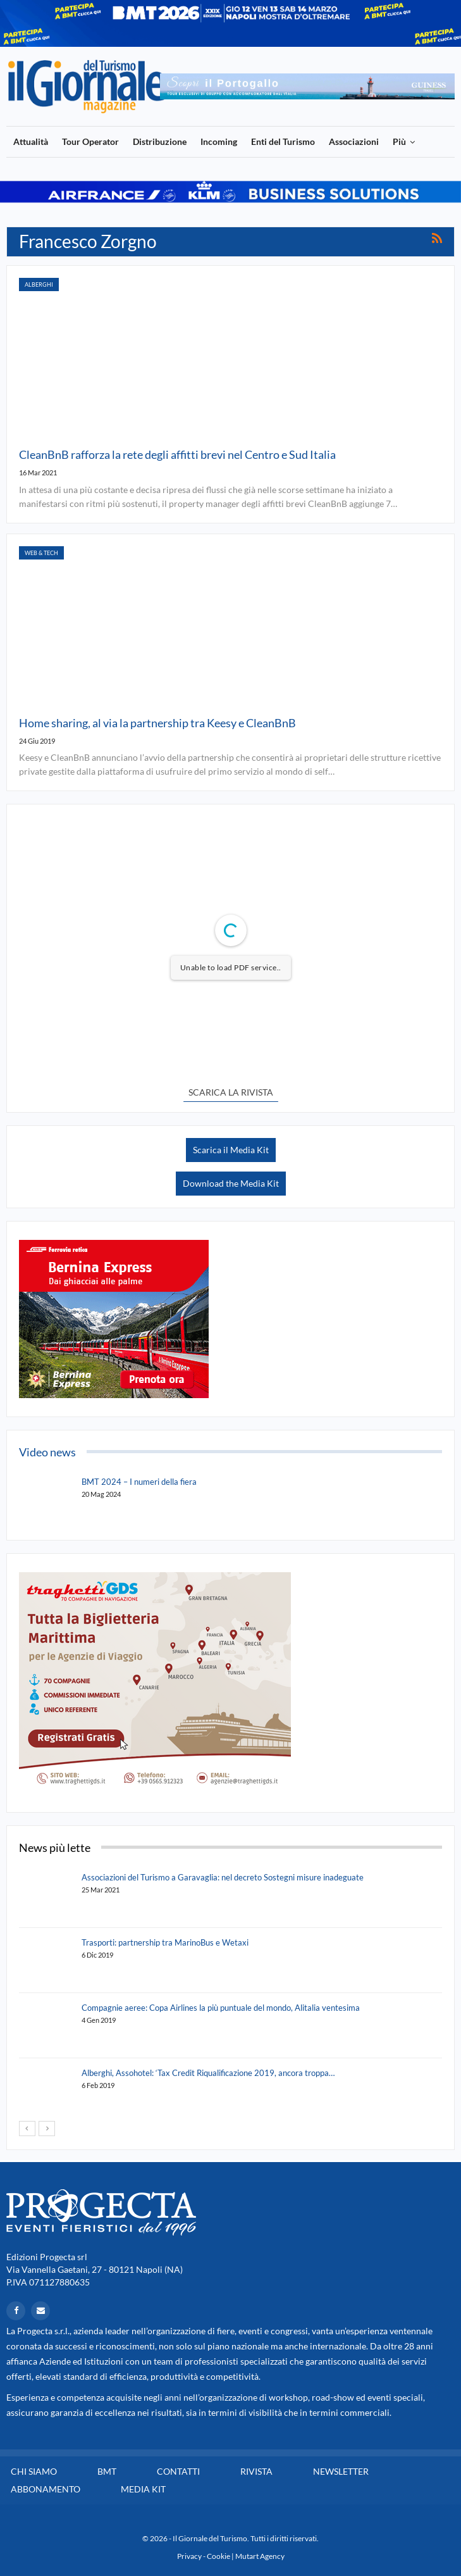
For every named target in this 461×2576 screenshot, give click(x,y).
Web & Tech (41, 552)
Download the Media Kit (231, 1183)
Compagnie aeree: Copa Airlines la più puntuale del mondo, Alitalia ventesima (221, 2008)
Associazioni (354, 141)
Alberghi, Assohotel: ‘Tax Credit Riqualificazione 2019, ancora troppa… (208, 2073)
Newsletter (341, 2471)
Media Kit (143, 2489)
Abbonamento (45, 2489)
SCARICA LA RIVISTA (230, 1092)
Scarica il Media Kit (231, 1149)
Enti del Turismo (283, 141)
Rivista (256, 2471)
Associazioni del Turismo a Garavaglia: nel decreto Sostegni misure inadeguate (223, 1877)
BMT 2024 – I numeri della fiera (139, 1482)
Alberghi (39, 284)
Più (399, 141)
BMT (106, 2471)
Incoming (218, 141)
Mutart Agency (260, 2556)
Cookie (218, 2556)
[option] (307, 86)
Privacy (189, 2556)
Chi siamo (34, 2471)
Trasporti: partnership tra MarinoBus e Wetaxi (165, 1942)
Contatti (178, 2471)
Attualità (30, 141)
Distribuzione (160, 141)
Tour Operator (90, 141)
